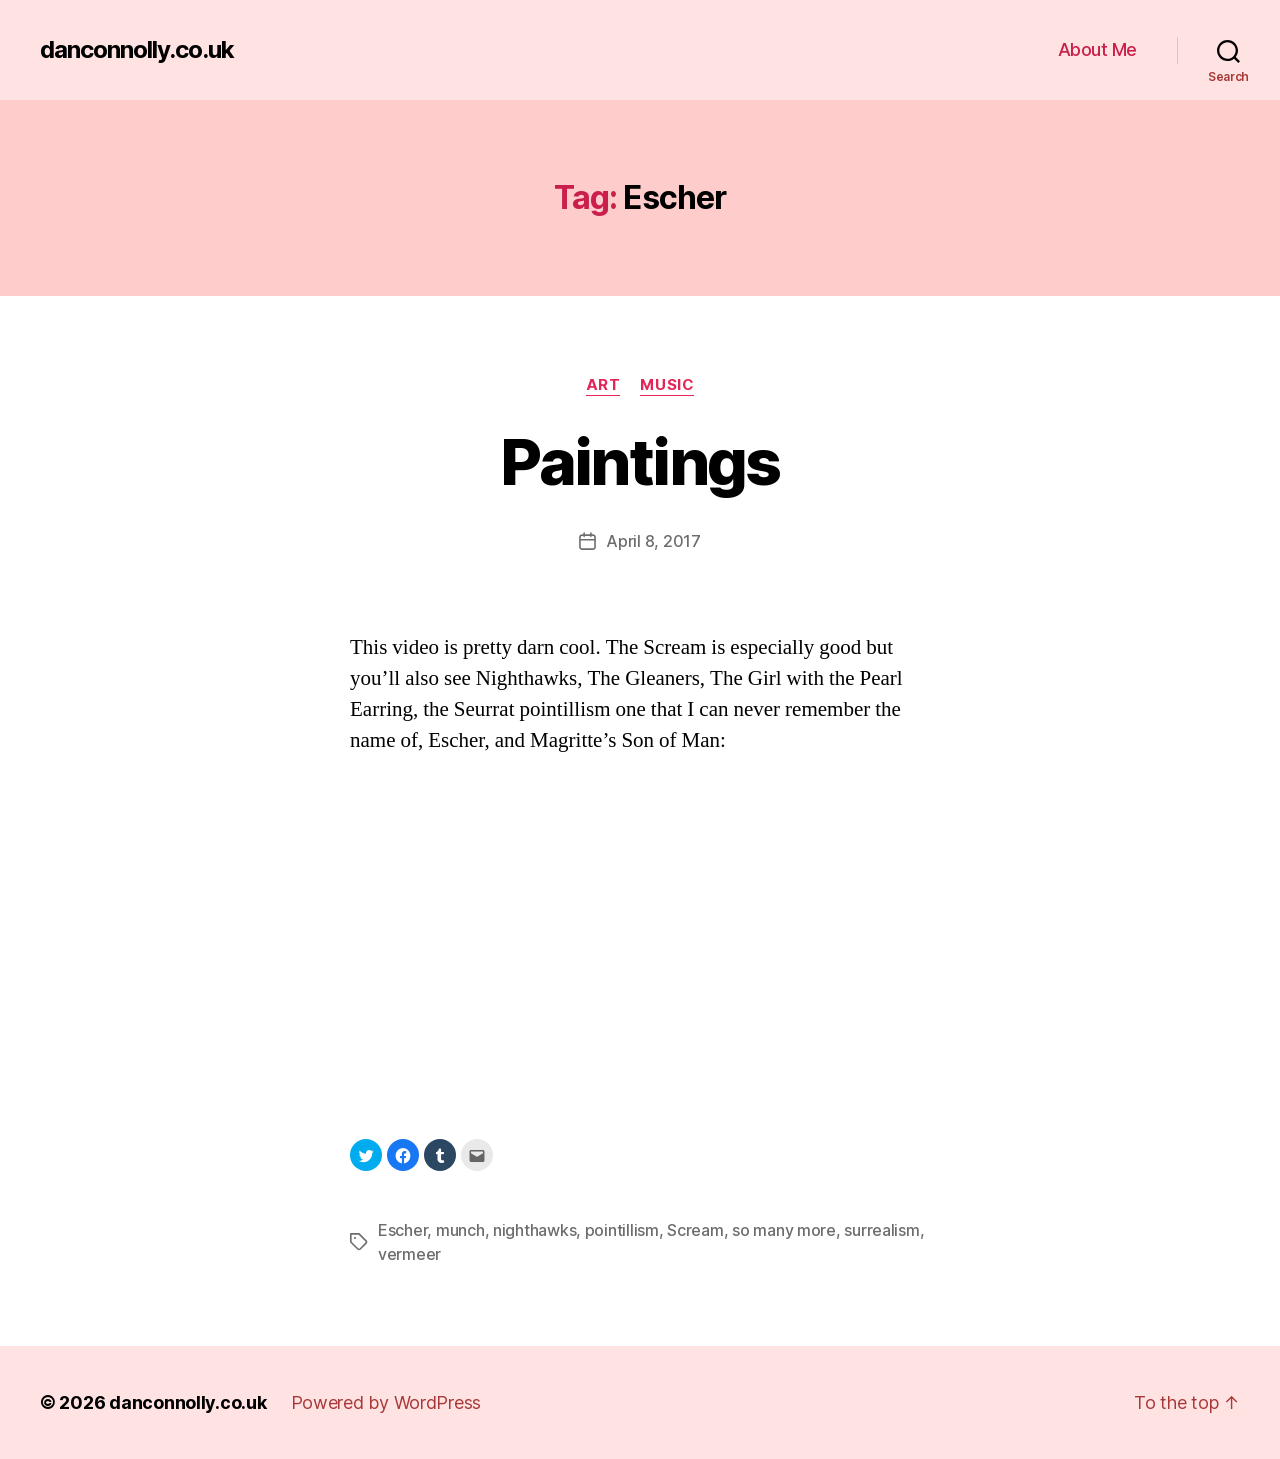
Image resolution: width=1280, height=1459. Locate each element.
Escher (402, 1230)
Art (603, 385)
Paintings (639, 461)
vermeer (409, 1254)
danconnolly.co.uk (137, 50)
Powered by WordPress (386, 1402)
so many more (784, 1230)
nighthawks (534, 1230)
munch (460, 1230)
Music (667, 385)
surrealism (881, 1230)
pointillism (622, 1230)
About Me (1097, 49)
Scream (695, 1230)
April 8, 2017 (653, 541)
